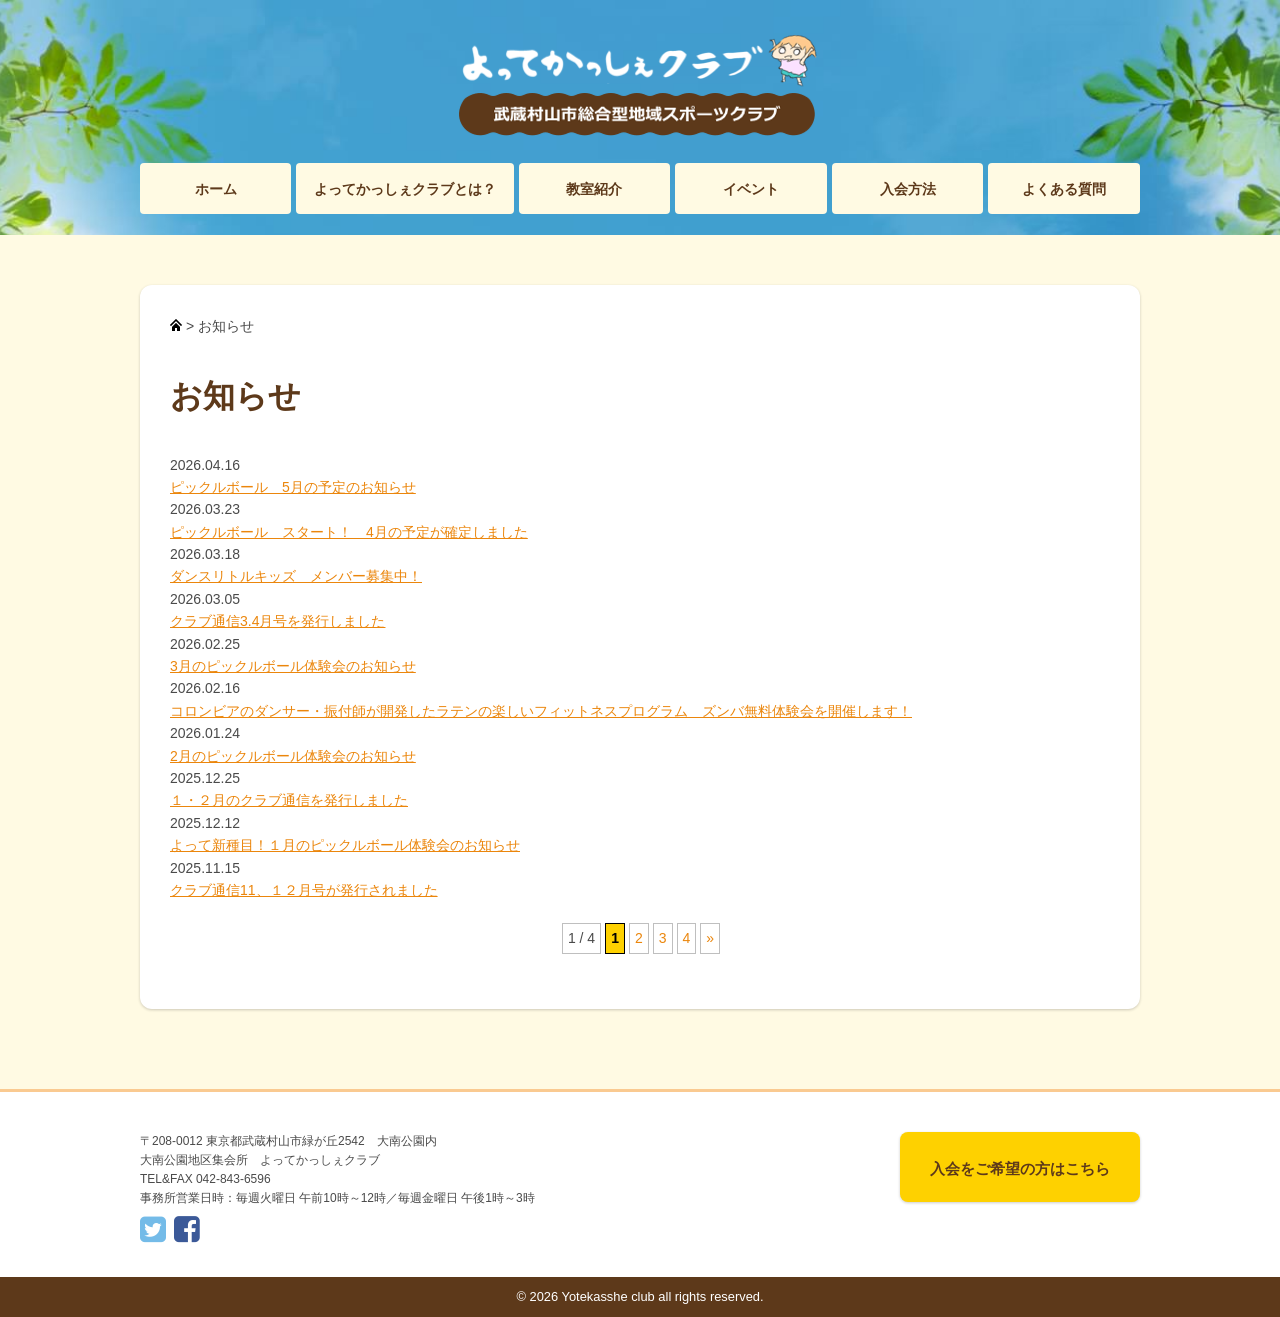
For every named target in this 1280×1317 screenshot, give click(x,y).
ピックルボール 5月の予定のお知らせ (293, 487)
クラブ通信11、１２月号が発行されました (304, 890)
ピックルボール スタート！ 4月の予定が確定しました (349, 532)
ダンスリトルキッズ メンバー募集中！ (296, 576)
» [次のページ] (710, 938)
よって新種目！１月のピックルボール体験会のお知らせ (345, 845)
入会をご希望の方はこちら (1020, 1168)
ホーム (216, 189)
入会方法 (908, 189)
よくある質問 (1064, 189)
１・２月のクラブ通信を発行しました (289, 800)
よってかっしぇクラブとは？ (405, 189)
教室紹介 (594, 189)
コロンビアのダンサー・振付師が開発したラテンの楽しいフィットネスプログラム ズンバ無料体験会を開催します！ (541, 711)
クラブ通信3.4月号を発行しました (277, 621)
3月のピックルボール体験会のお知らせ (293, 666)
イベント (751, 189)
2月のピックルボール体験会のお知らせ (293, 756)
